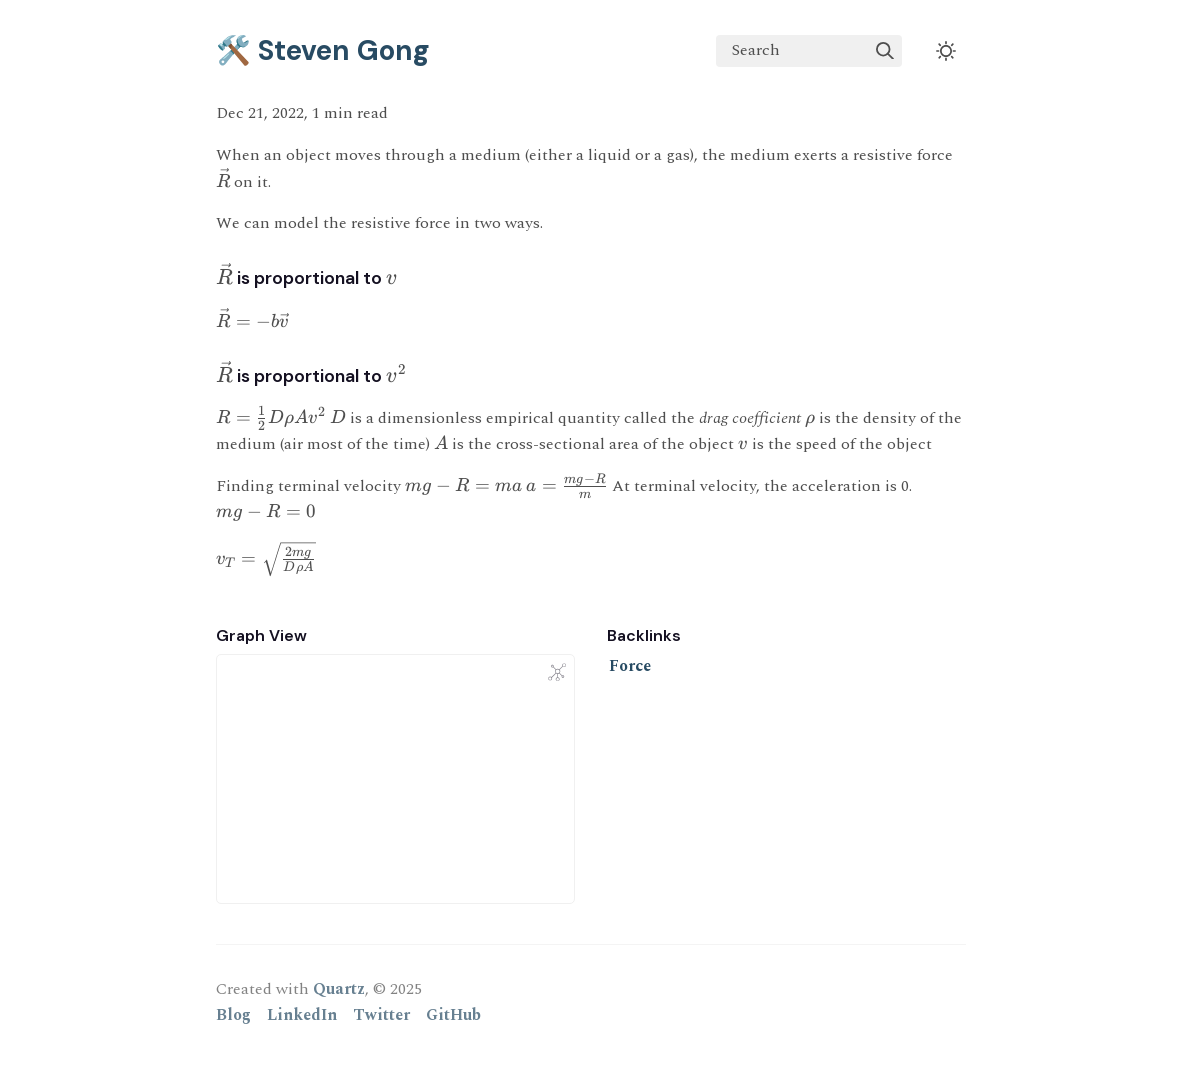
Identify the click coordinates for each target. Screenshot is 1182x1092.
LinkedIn (302, 1015)
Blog (233, 1015)
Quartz (339, 989)
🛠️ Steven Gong (323, 50)
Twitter (381, 1015)
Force (630, 666)
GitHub (453, 1015)
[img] (885, 51)
